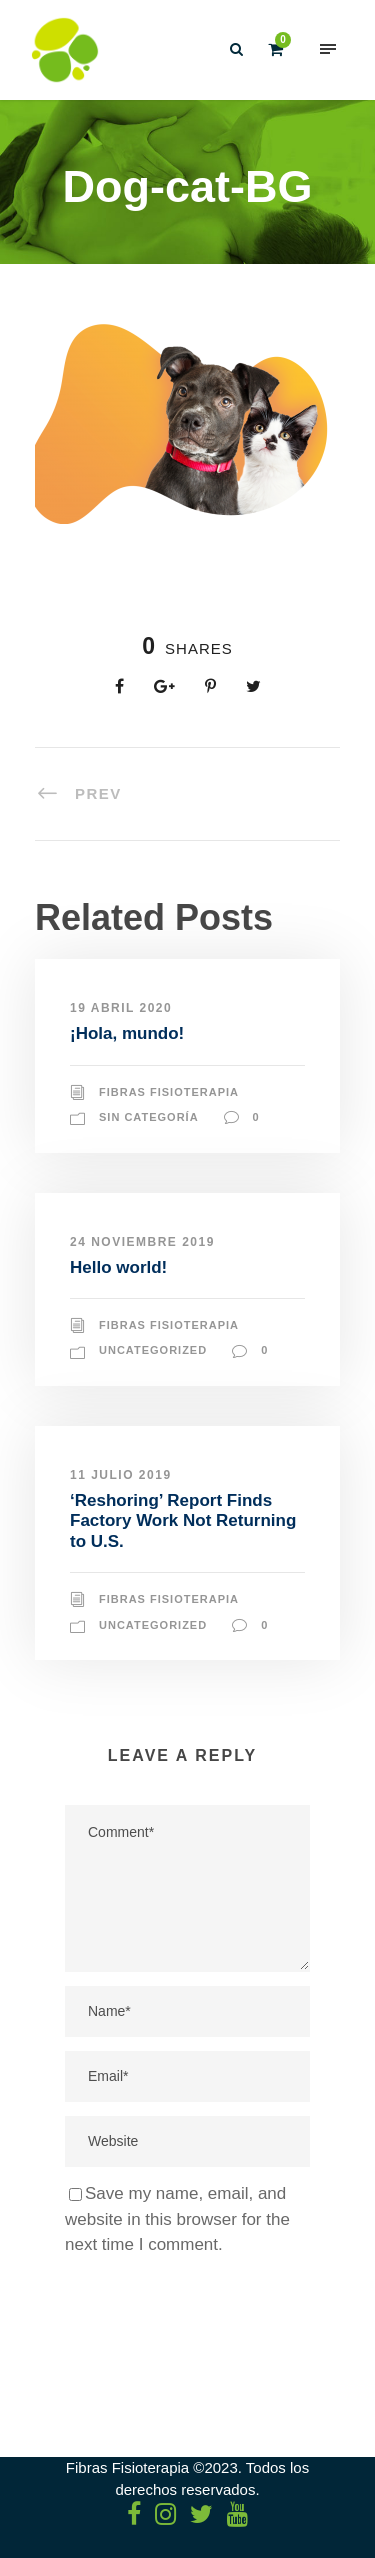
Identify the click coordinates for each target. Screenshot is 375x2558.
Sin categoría (149, 1117)
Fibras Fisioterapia (169, 1092)
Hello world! (118, 1267)
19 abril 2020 (121, 1008)
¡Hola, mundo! (127, 1033)
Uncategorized (153, 1350)
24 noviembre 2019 (142, 1242)
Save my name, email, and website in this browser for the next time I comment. (177, 2219)
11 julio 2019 (121, 1475)
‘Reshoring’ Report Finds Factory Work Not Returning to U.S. (183, 1521)
